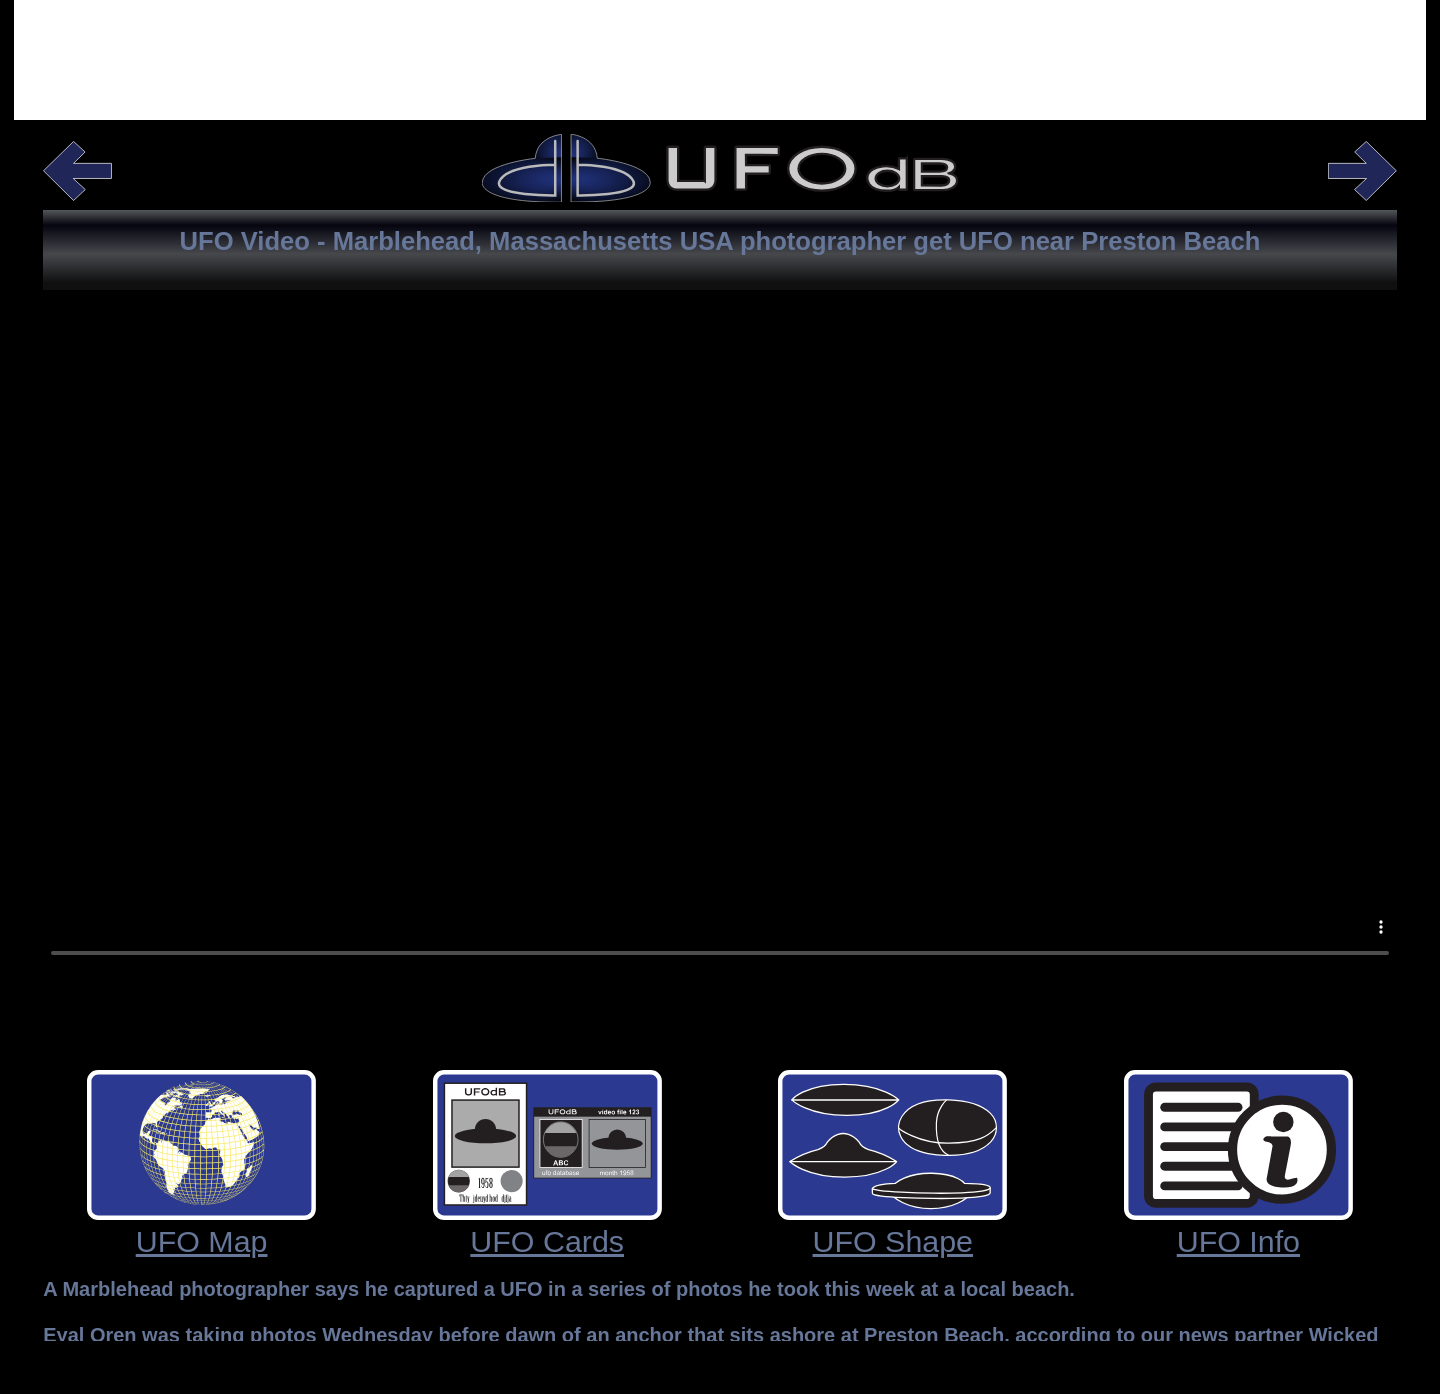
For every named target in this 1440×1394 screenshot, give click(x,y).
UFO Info (1238, 1241)
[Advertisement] (720, 55)
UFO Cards (547, 1241)
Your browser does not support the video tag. (720, 675)
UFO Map (202, 1241)
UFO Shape (893, 1241)
